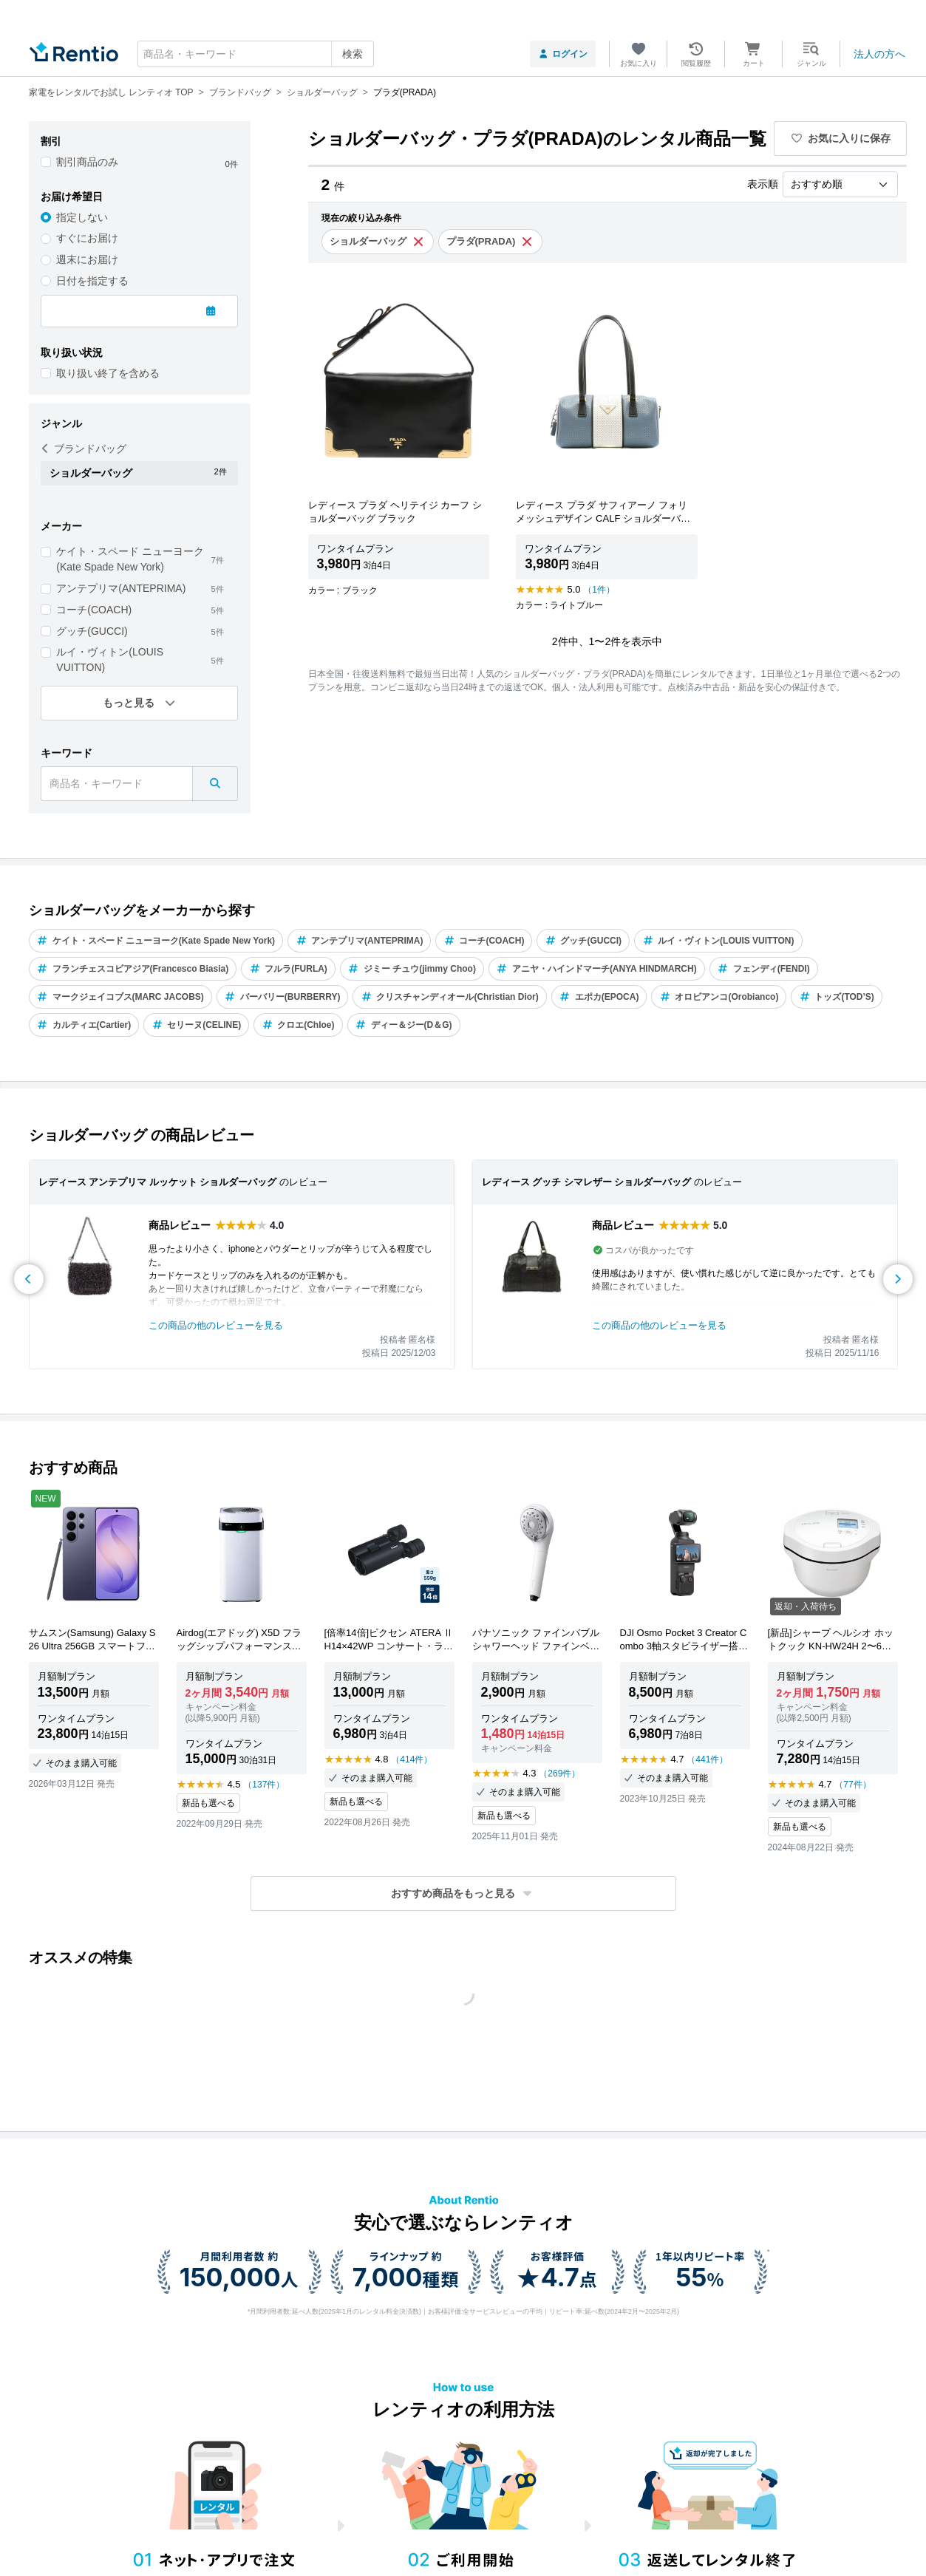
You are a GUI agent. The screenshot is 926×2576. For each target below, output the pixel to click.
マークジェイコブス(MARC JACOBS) (120, 997)
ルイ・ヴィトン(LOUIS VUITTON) (109, 659)
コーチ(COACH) (94, 610)
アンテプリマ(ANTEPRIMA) (120, 588)
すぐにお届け (87, 238)
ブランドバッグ (83, 448)
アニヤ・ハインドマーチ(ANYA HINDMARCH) (597, 969)
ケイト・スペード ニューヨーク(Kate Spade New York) (130, 559)
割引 (51, 141)
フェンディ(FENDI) (764, 969)
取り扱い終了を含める (108, 373)
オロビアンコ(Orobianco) (718, 997)
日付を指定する (92, 281)
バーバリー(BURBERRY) (283, 997)
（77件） (852, 1784)
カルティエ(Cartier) (84, 1025)
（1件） (599, 590)
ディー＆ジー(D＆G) (403, 1025)
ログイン (563, 54)
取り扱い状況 (72, 352)
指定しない (82, 217)
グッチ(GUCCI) (91, 631)
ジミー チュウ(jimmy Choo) (412, 969)
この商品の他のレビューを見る (216, 1325)
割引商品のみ (87, 162)
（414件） (411, 1759)
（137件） (264, 1784)
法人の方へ (879, 54)
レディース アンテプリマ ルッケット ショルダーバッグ (157, 1182)
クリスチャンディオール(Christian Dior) (449, 997)
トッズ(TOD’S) (836, 997)
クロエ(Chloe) (298, 1025)
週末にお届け (87, 259)
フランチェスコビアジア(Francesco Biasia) (133, 969)
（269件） (559, 1773)
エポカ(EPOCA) (599, 997)
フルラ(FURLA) (288, 969)
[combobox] (255, 54)
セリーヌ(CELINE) (196, 1025)
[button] (463, 1893)
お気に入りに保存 (840, 138)
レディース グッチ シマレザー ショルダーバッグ (587, 1182)
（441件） (707, 1759)
